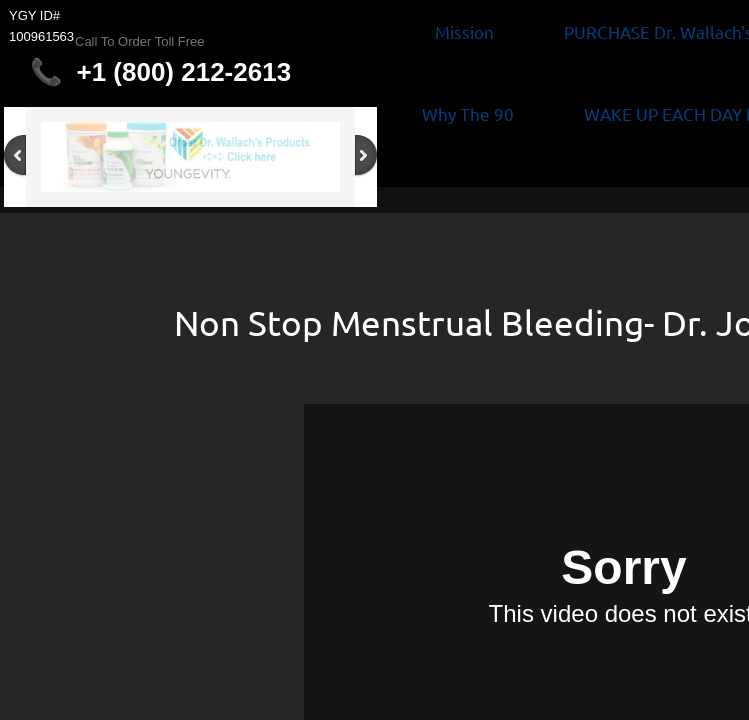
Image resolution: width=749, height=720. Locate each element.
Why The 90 (468, 113)
